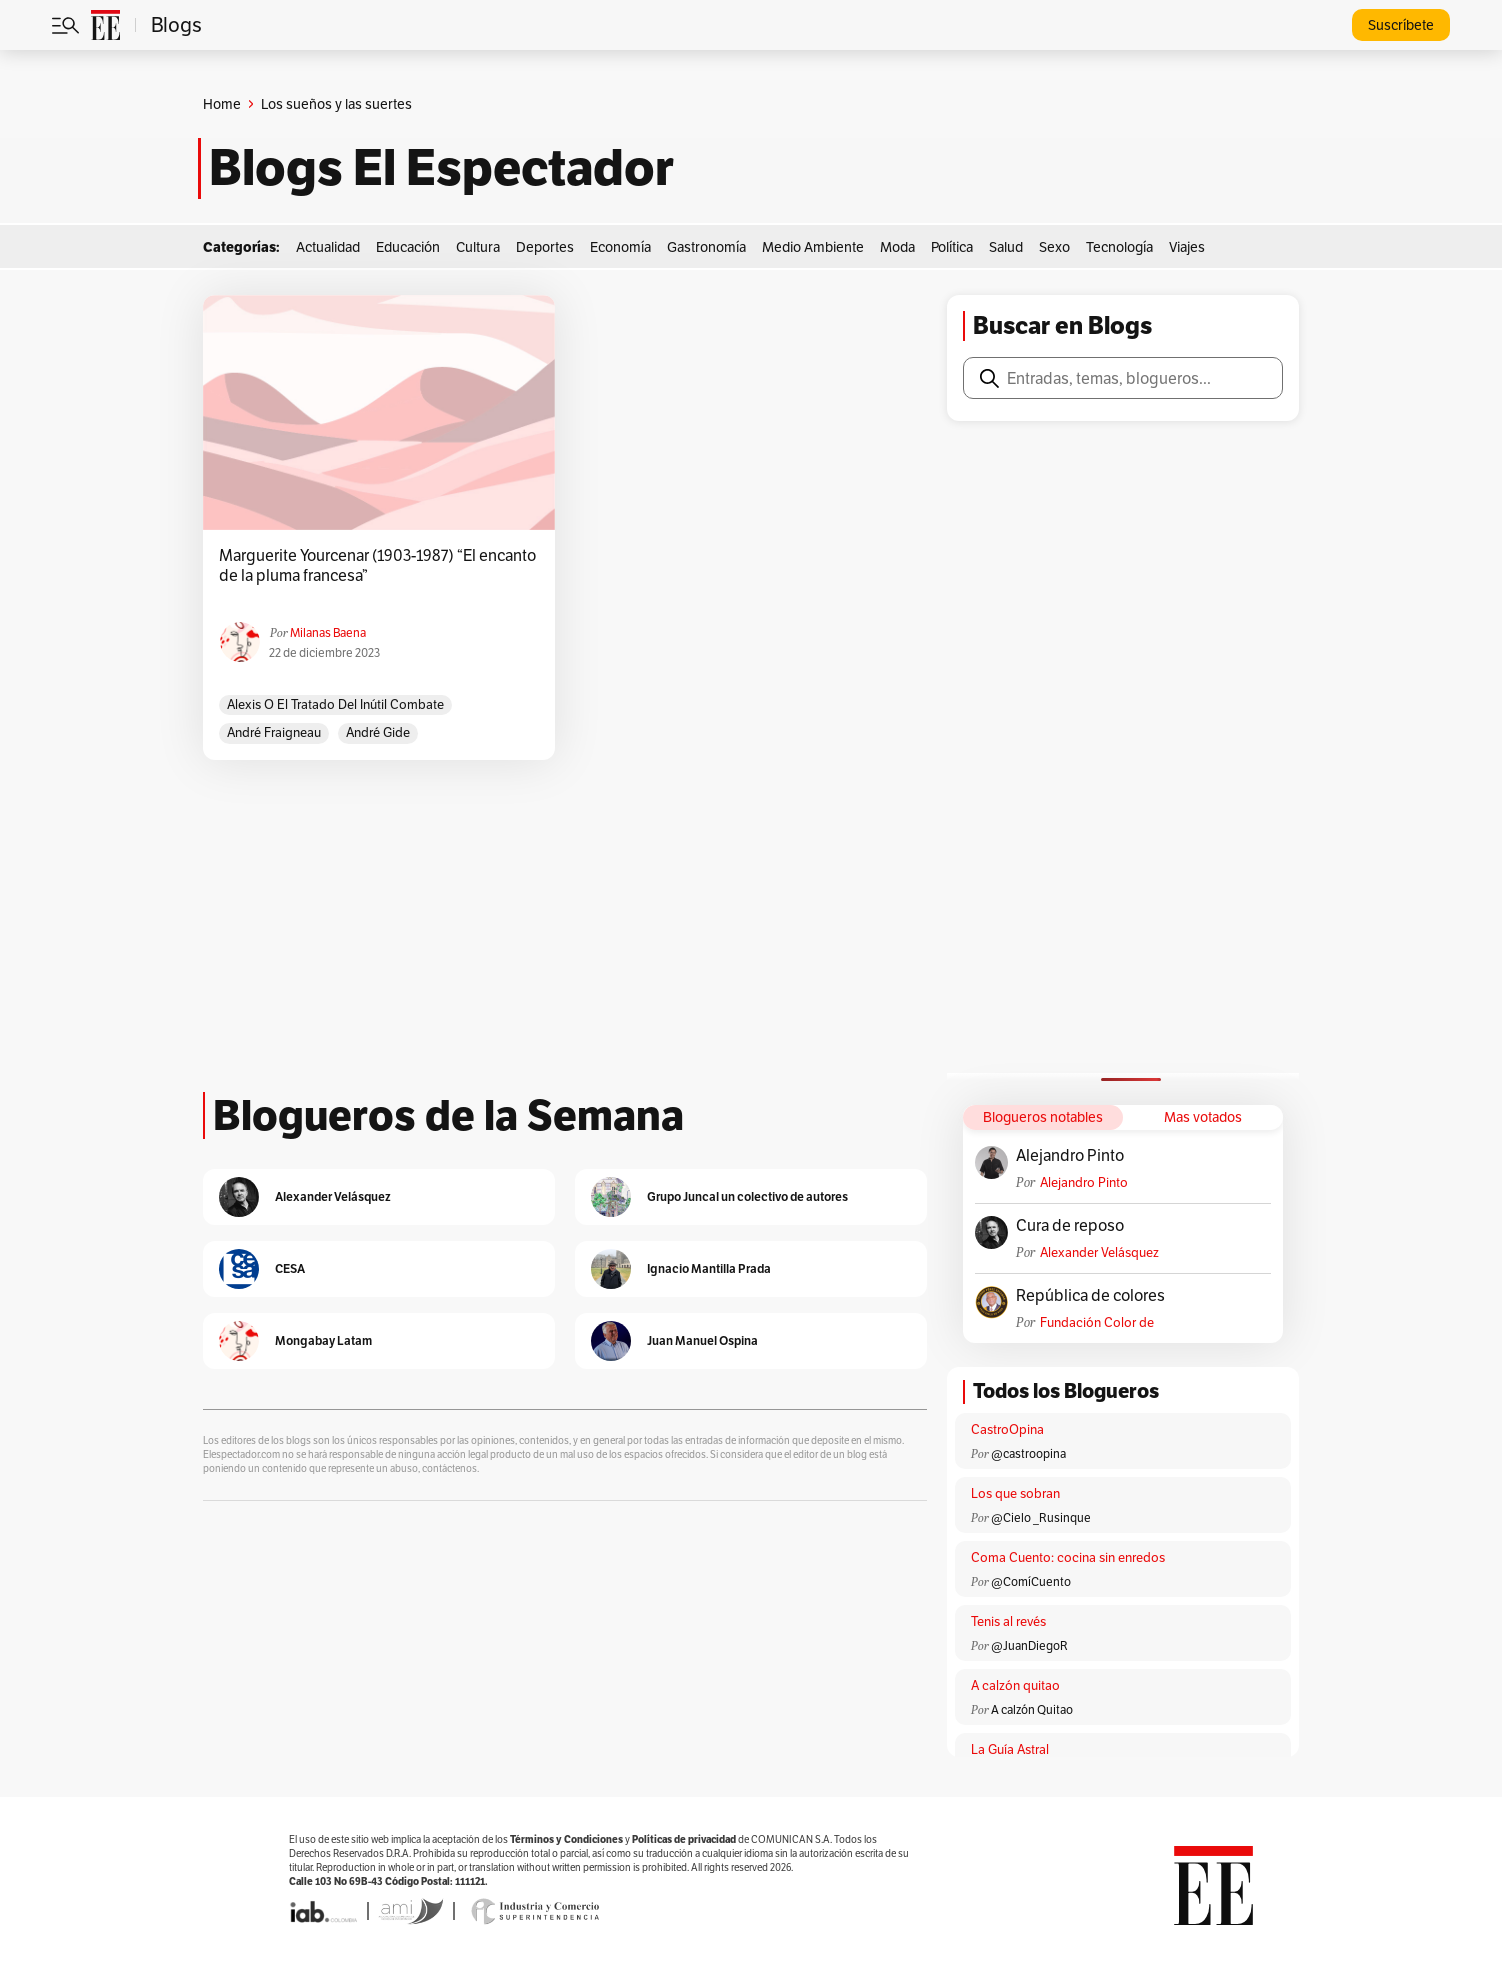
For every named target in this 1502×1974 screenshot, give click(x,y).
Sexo (1054, 247)
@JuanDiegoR (1029, 1645)
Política (952, 247)
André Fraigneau (274, 732)
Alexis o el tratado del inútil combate (335, 704)
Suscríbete (1401, 25)
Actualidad (328, 247)
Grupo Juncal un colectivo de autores (747, 1196)
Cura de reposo (1070, 1226)
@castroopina (1028, 1453)
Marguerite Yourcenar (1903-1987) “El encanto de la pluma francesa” (377, 566)
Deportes (545, 247)
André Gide (378, 732)
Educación (408, 247)
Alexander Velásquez (1099, 1252)
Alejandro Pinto (1070, 1156)
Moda (897, 247)
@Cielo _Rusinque (1041, 1517)
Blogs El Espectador (441, 168)
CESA (290, 1268)
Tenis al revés (1008, 1621)
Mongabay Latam (323, 1340)
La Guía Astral (1010, 1749)
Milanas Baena (328, 632)
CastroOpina (1007, 1429)
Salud (1006, 247)
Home (222, 104)
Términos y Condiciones (566, 1839)
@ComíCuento (1031, 1581)
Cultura (478, 247)
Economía (620, 247)
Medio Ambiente (813, 247)
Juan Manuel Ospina (702, 1340)
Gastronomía (706, 247)
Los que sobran (1015, 1493)
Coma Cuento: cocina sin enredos (1068, 1557)
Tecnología (1119, 247)
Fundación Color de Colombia (1097, 1322)
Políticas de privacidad (684, 1839)
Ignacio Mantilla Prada (709, 1268)
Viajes (1187, 247)
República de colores (1090, 1296)
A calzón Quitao (1032, 1709)
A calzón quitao (1015, 1685)
